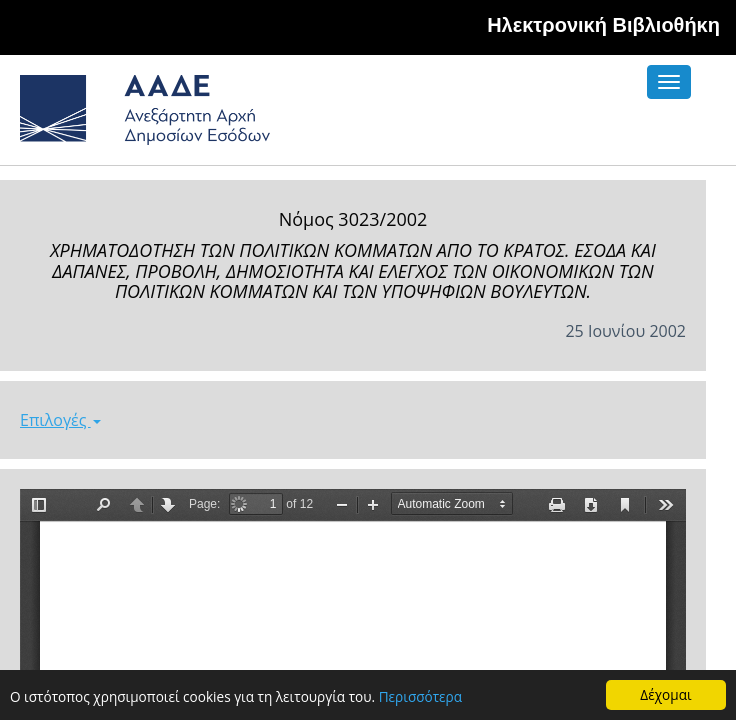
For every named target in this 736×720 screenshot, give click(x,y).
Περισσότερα (420, 697)
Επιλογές (60, 420)
